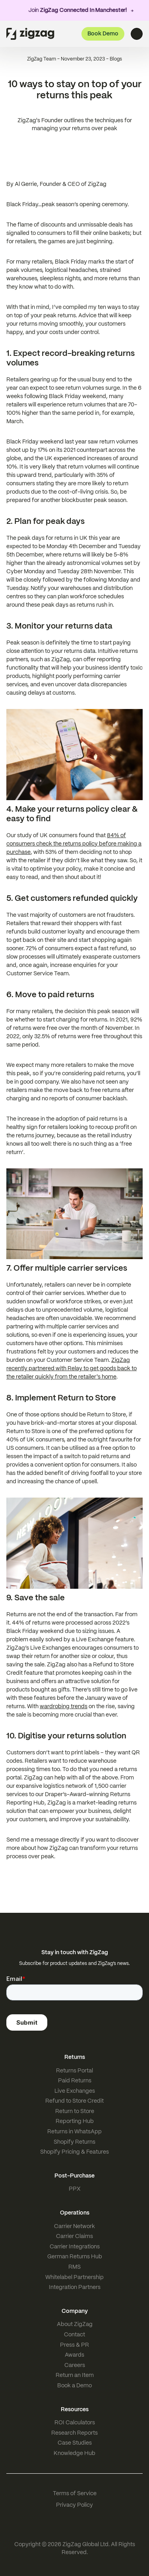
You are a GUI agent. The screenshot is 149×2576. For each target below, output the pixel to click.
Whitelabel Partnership (74, 2277)
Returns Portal (74, 2070)
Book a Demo (74, 2385)
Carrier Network (74, 2226)
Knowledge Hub (74, 2453)
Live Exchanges (74, 2090)
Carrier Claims (74, 2236)
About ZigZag (75, 2324)
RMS (74, 2266)
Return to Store (74, 2111)
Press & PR (74, 2344)
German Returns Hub (74, 2256)
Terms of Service (75, 2493)
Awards (74, 2354)
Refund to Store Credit (74, 2100)
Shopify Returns (74, 2141)
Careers (74, 2365)
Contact (74, 2334)
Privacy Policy (74, 2504)
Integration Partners (75, 2287)
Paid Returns (74, 2080)
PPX (75, 2188)
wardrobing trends (63, 1706)
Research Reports (74, 2432)
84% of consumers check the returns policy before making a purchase (73, 843)
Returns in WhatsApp (74, 2131)
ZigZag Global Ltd (85, 2544)
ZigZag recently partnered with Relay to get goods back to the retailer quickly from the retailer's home (71, 1368)
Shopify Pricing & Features (74, 2151)
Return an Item (75, 2375)
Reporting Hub (75, 2121)
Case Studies (75, 2442)
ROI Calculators (74, 2422)
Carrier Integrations (75, 2246)
